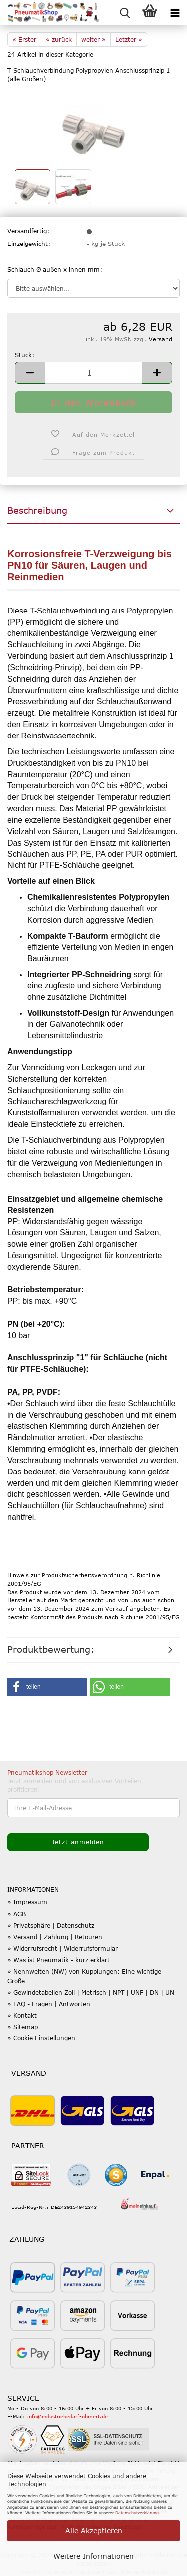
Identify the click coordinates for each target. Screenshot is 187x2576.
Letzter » (128, 39)
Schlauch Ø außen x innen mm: (54, 269)
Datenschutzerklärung (137, 2512)
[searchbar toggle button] (124, 12)
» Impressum (27, 1901)
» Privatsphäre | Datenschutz (50, 1925)
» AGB (16, 1913)
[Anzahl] (93, 373)
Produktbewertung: (50, 1649)
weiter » (93, 39)
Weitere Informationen (93, 2556)
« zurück (59, 39)
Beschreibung (37, 510)
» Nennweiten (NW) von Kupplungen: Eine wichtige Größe (84, 1976)
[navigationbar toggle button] (174, 12)
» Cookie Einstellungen (41, 2037)
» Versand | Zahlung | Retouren (54, 1936)
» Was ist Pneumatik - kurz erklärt (58, 1959)
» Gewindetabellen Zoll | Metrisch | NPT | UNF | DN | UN (90, 1992)
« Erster (24, 39)
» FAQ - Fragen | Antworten (48, 2003)
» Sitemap (22, 2026)
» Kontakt (22, 2015)
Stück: (24, 354)
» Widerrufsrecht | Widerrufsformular (62, 1948)
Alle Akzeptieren (93, 2530)
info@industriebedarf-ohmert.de (67, 2416)
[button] (30, 373)
